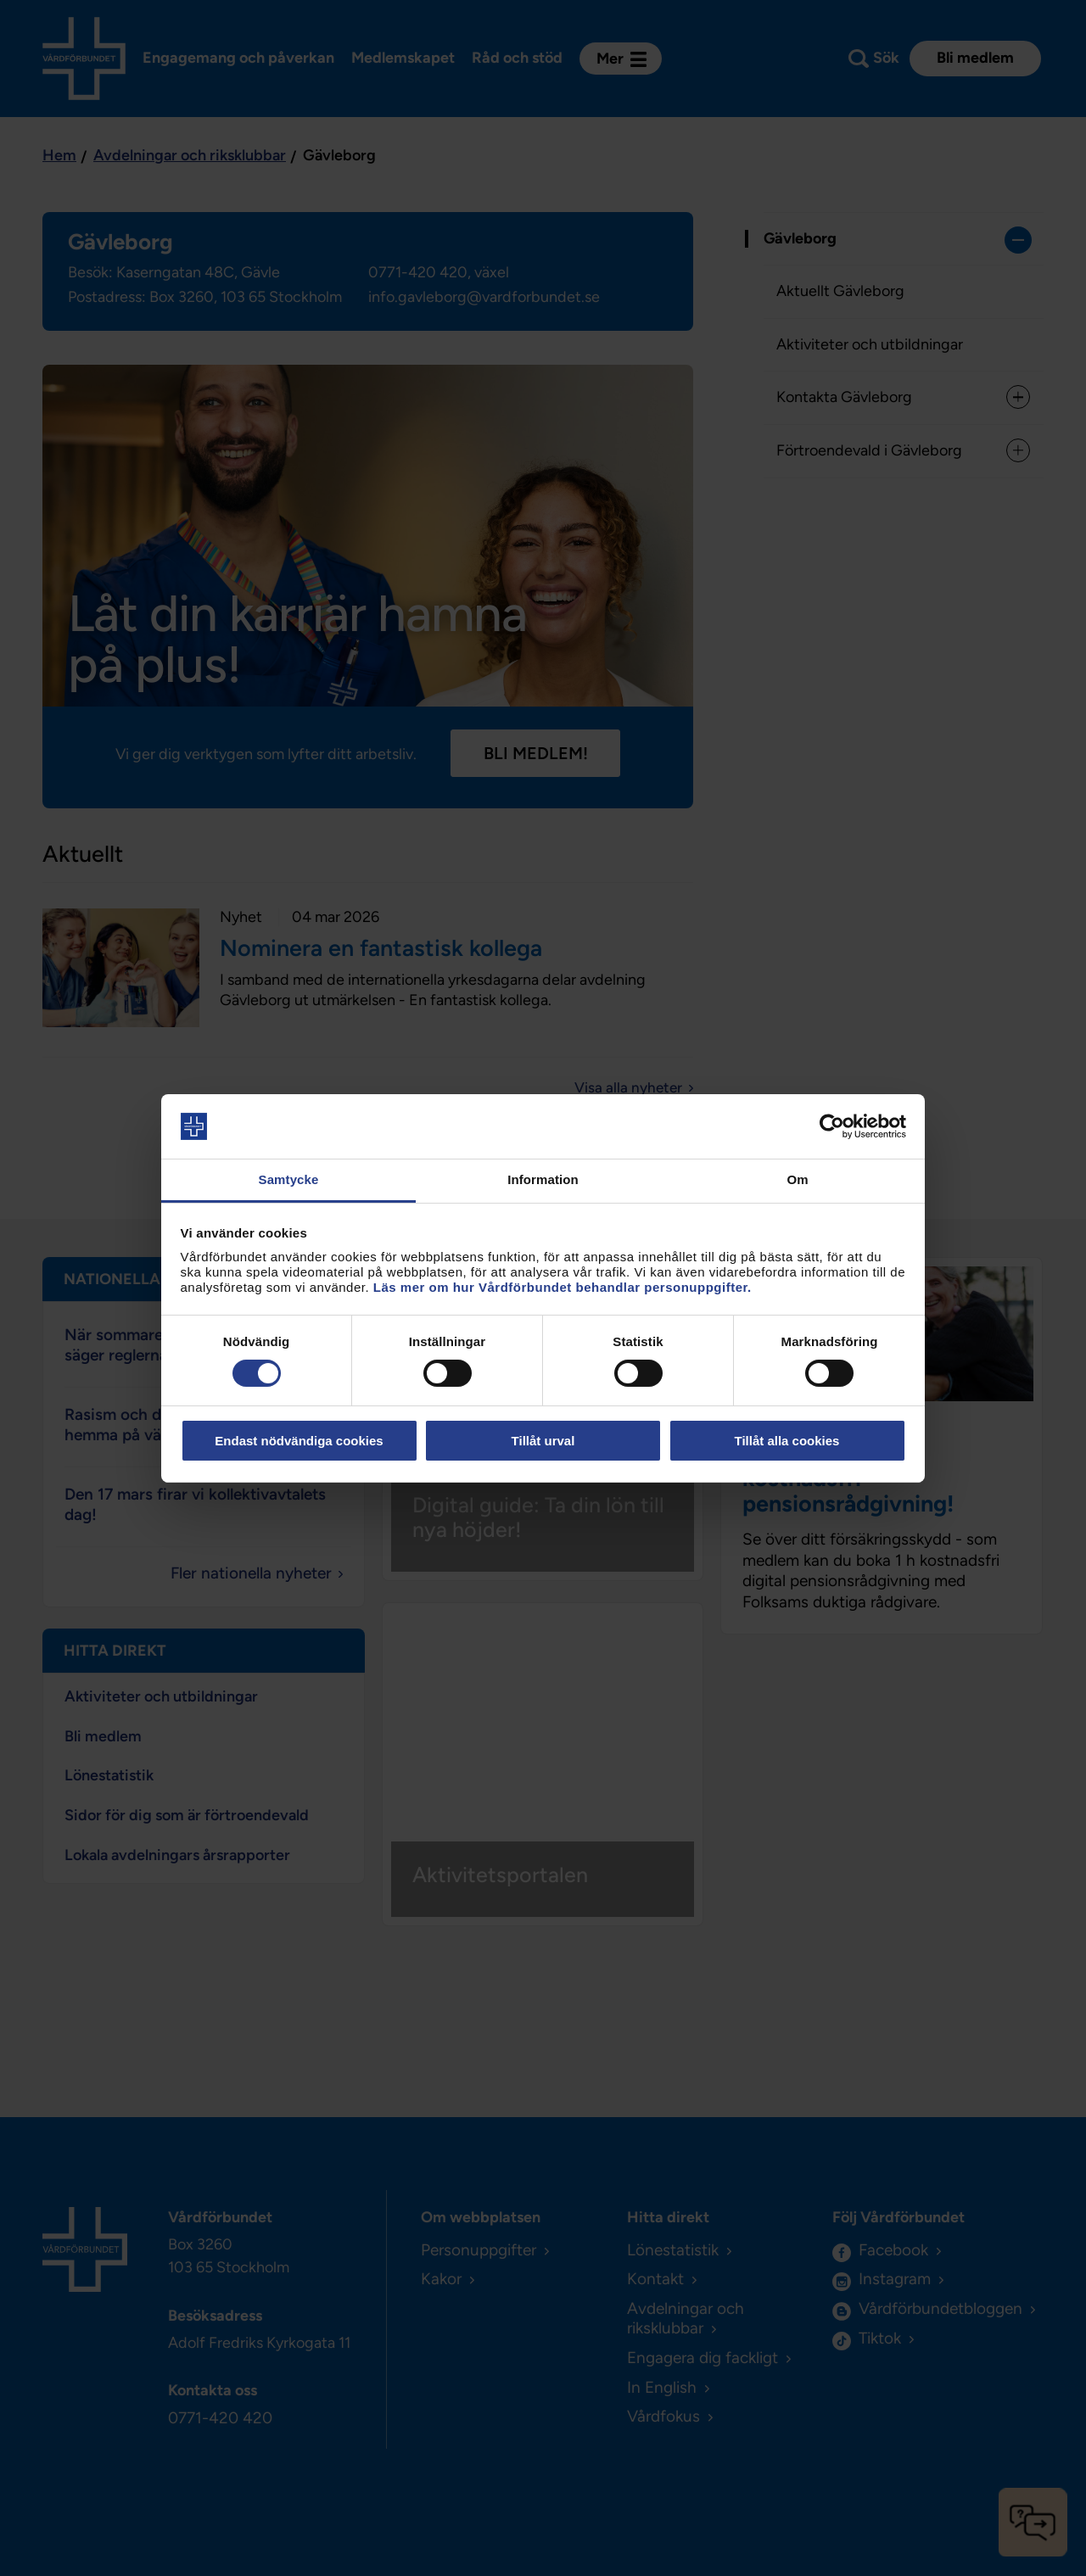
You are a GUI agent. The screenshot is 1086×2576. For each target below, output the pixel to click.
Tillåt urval (543, 1440)
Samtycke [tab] (289, 1179)
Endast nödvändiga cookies (299, 1440)
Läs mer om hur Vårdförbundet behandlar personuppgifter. (562, 1287)
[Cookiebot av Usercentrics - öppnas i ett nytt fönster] (832, 1126)
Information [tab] (543, 1179)
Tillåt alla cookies (787, 1440)
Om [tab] (797, 1179)
